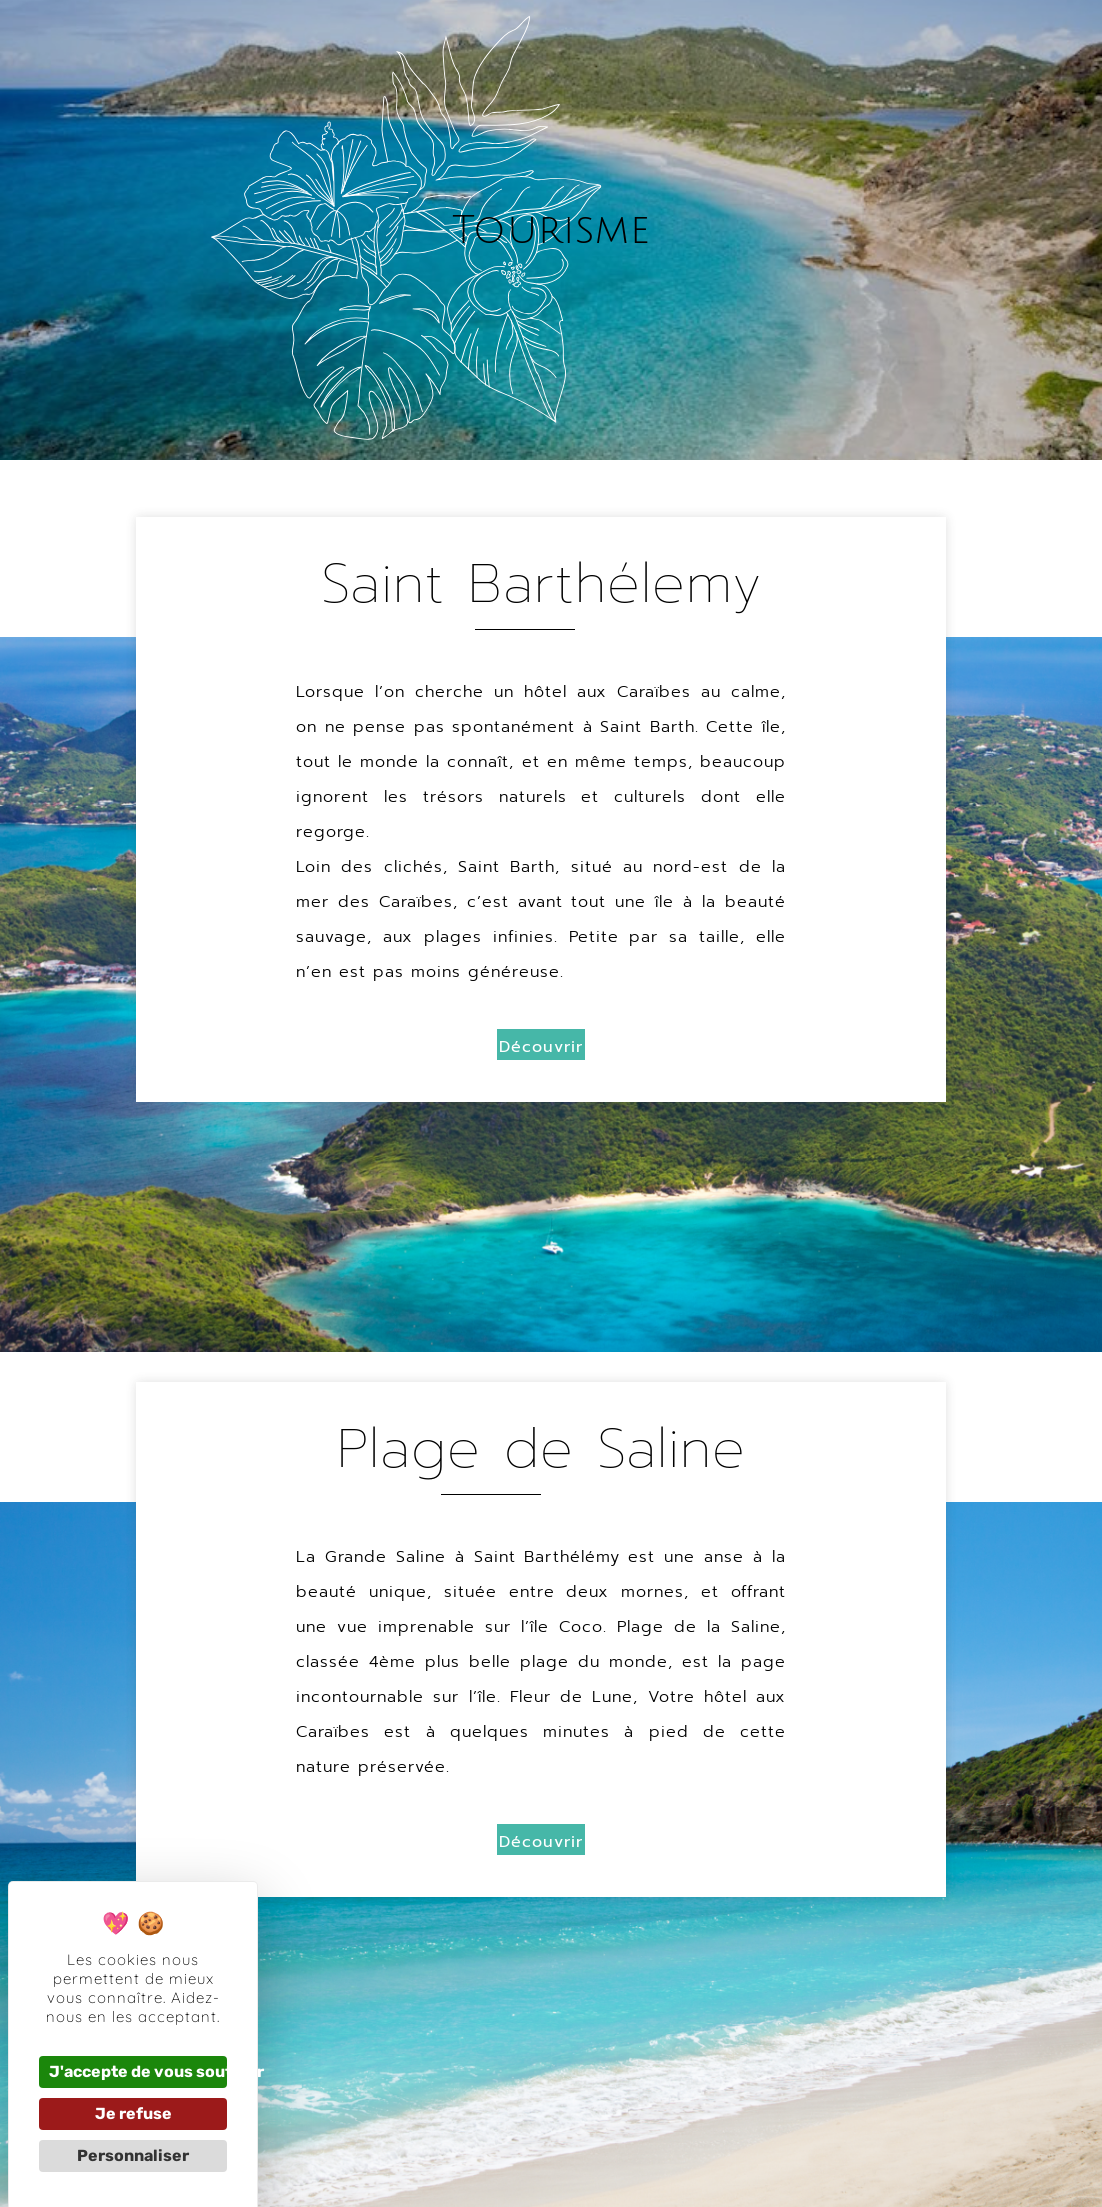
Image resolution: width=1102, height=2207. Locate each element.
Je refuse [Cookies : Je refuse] (133, 2113)
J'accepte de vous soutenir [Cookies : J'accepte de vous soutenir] (138, 2071)
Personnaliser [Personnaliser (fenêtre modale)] (133, 2155)
